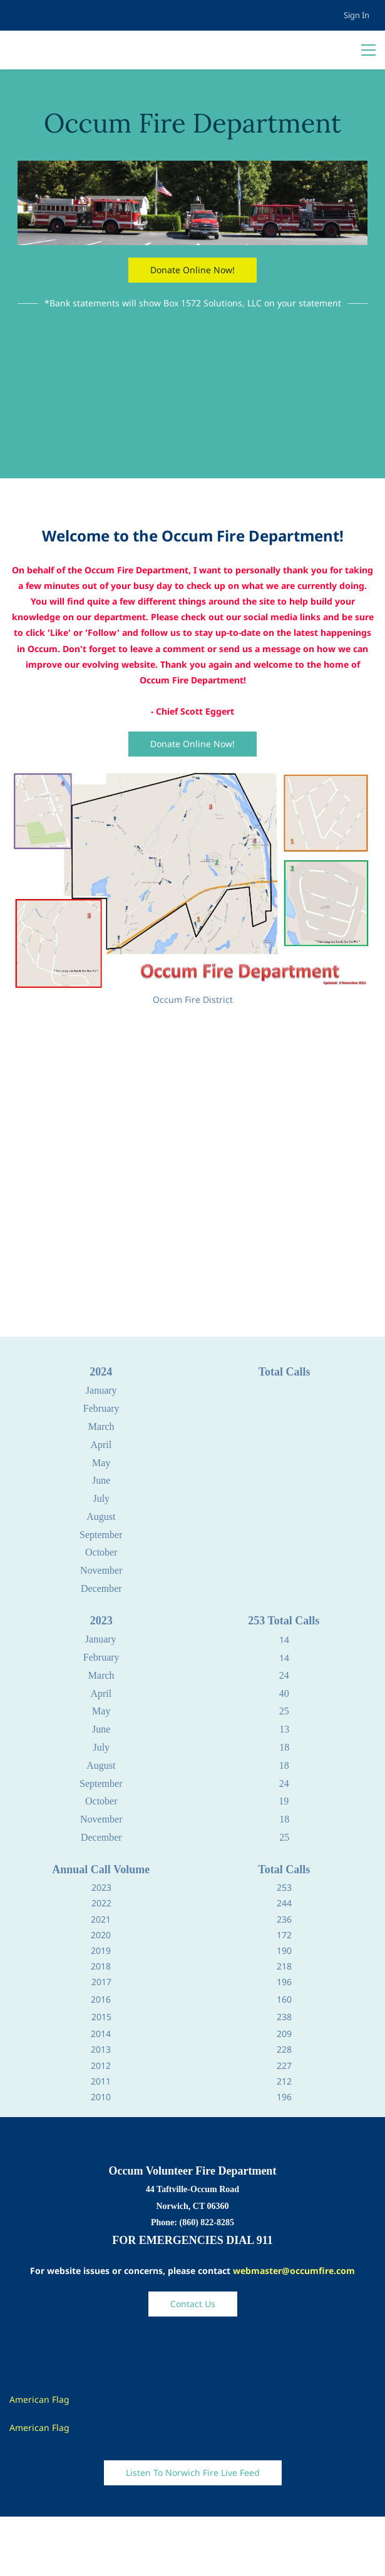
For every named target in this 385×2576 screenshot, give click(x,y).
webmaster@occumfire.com (294, 2271)
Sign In (356, 15)
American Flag (39, 2399)
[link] (192, 168)
